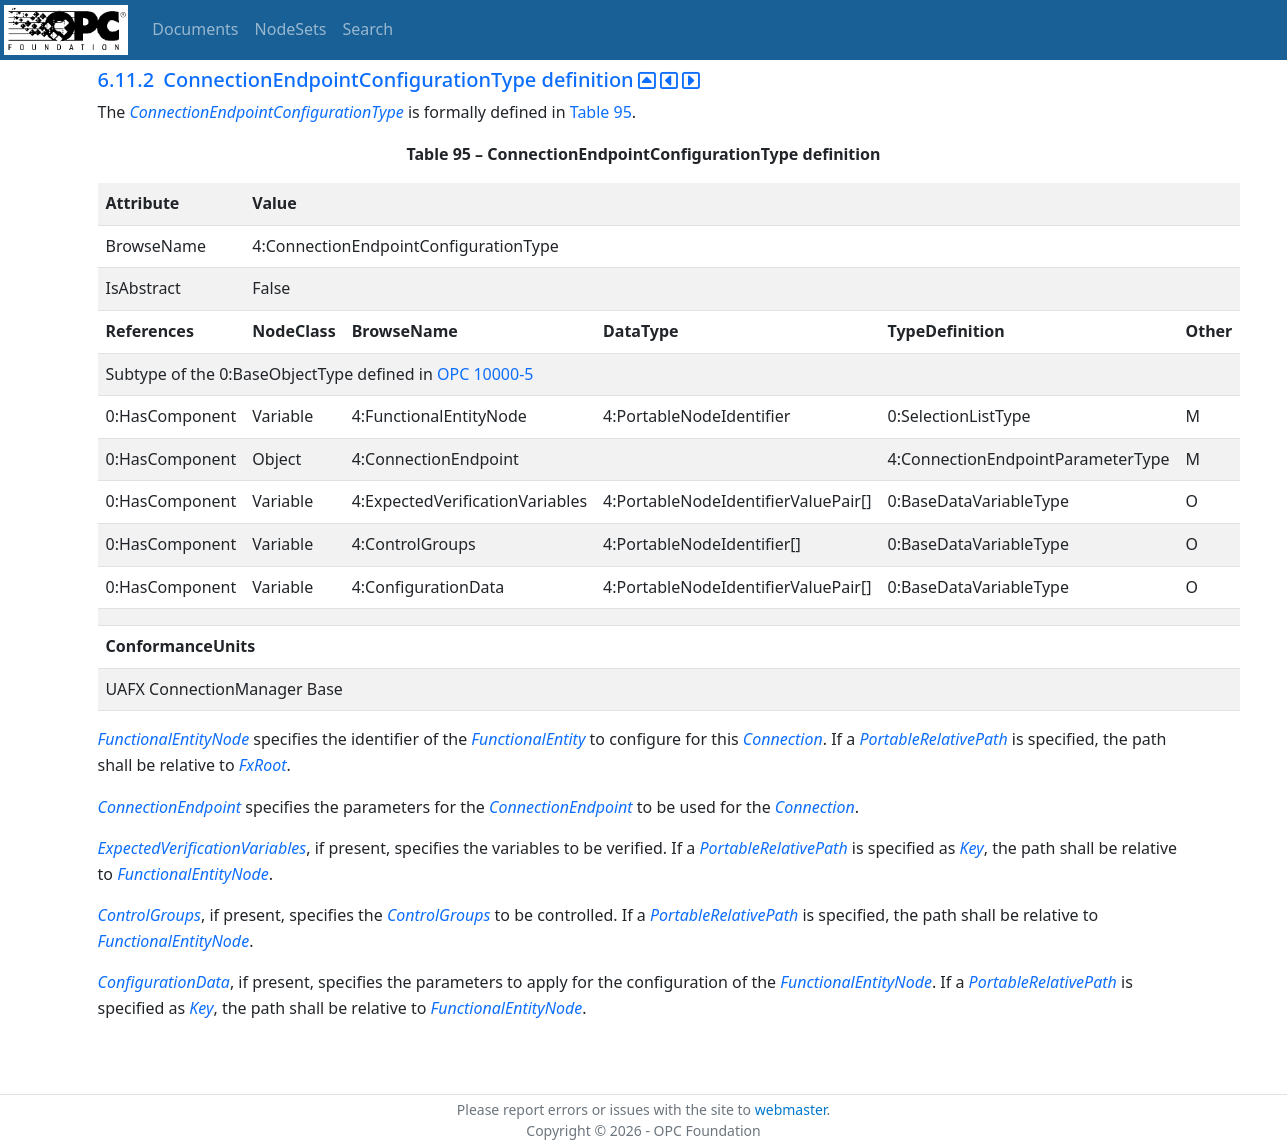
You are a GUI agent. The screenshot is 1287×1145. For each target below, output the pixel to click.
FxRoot (263, 765)
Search (368, 29)
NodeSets (291, 29)
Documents (195, 29)
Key (972, 848)
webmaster (791, 1109)
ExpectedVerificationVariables (202, 848)
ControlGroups (150, 915)
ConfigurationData (164, 982)
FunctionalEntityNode (174, 739)
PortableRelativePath (935, 739)
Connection (783, 739)
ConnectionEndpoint (170, 807)
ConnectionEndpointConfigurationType (266, 112)
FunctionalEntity (528, 739)
